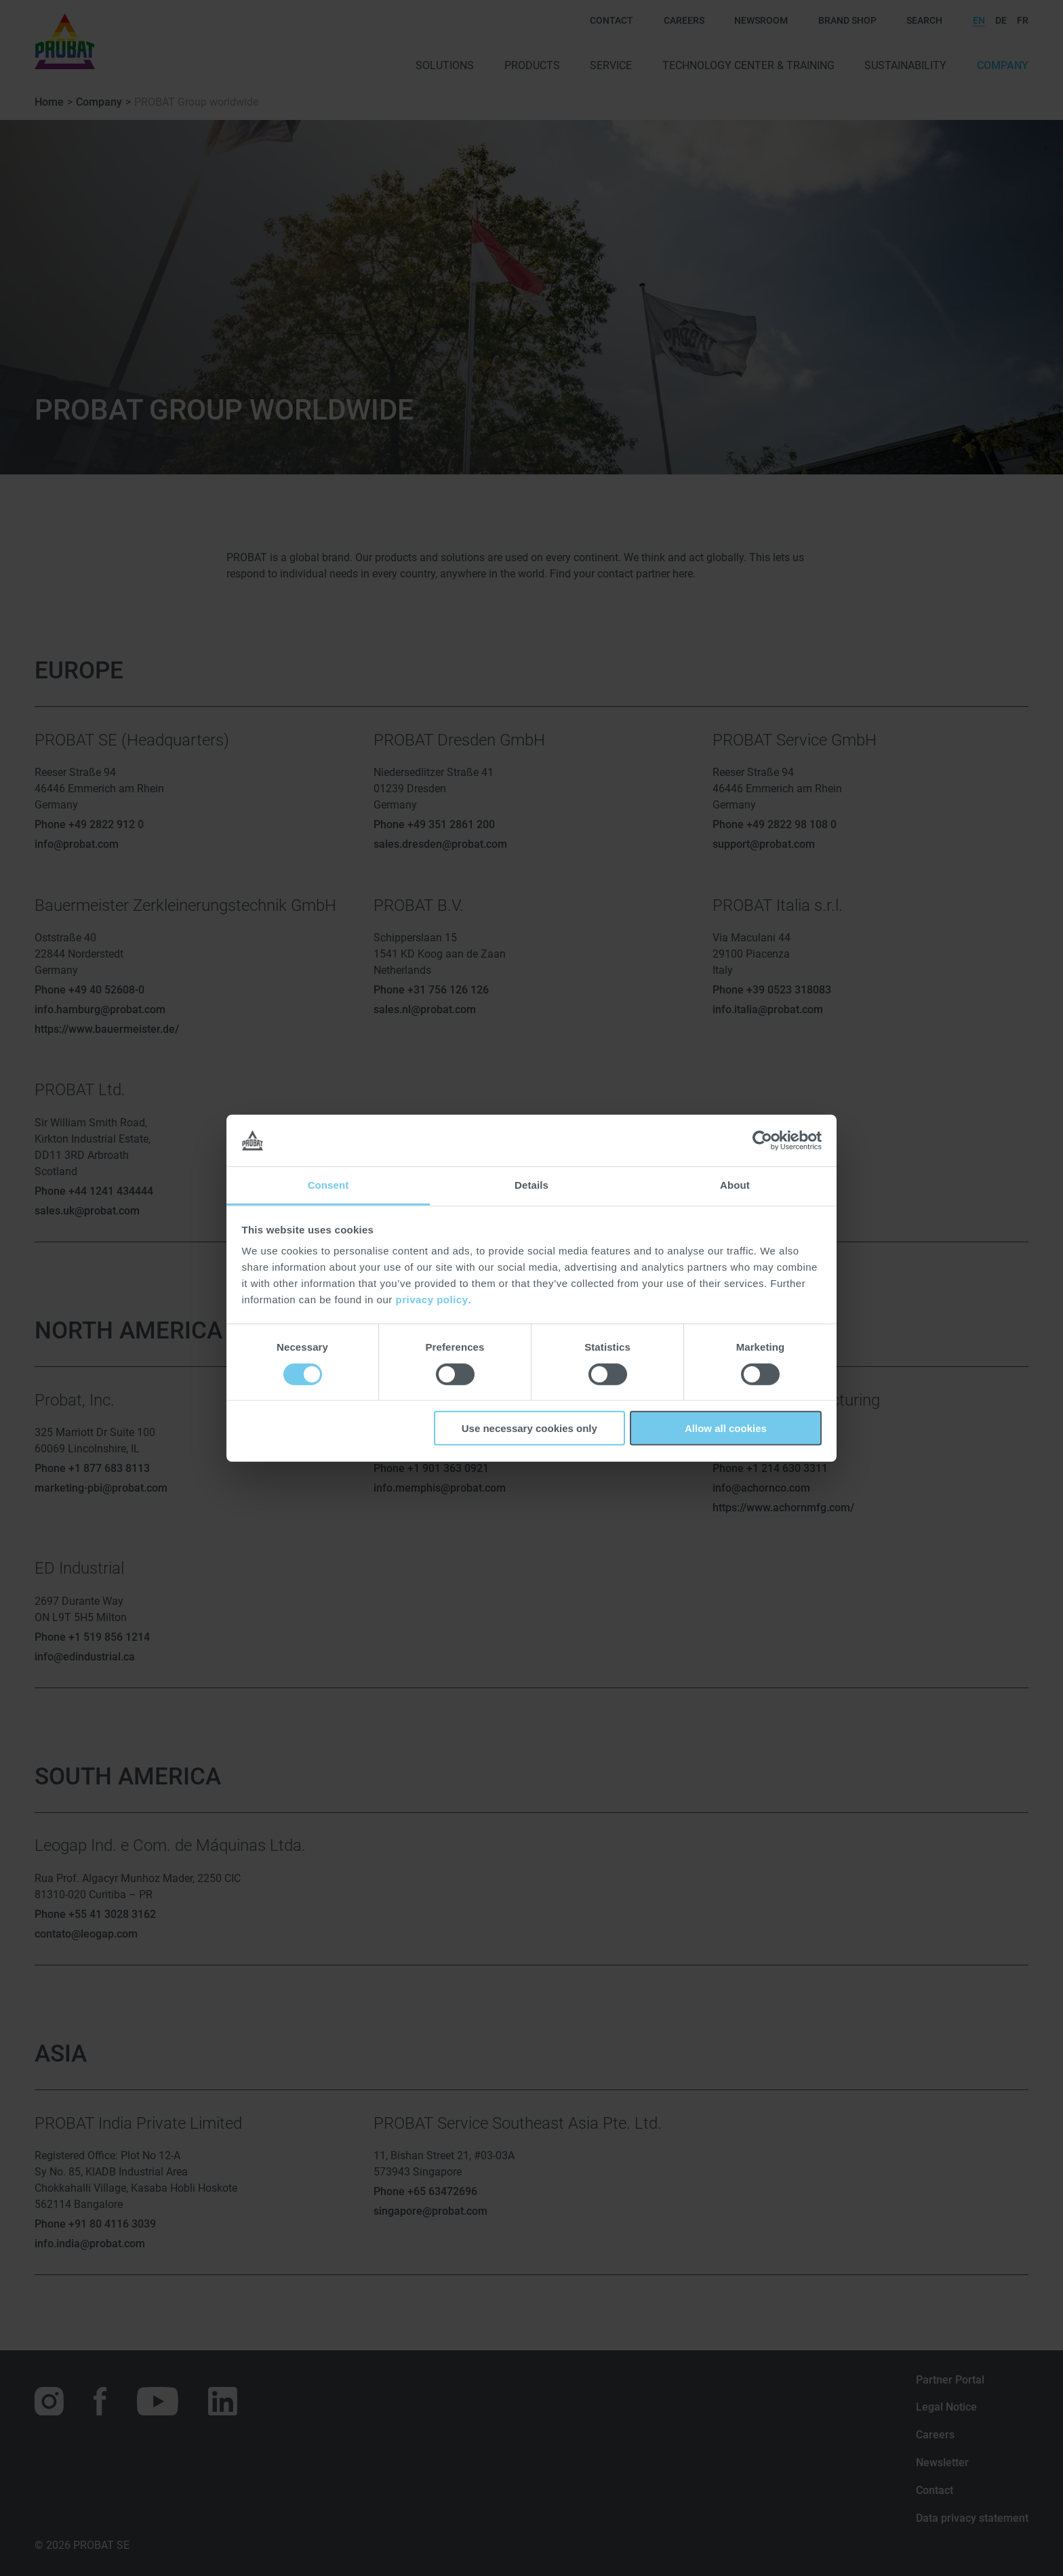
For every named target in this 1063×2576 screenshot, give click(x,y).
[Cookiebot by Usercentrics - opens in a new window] (762, 1140)
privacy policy (431, 1299)
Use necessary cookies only (529, 1428)
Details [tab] (531, 1185)
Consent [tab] (328, 1185)
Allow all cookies (726, 1428)
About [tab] (735, 1185)
